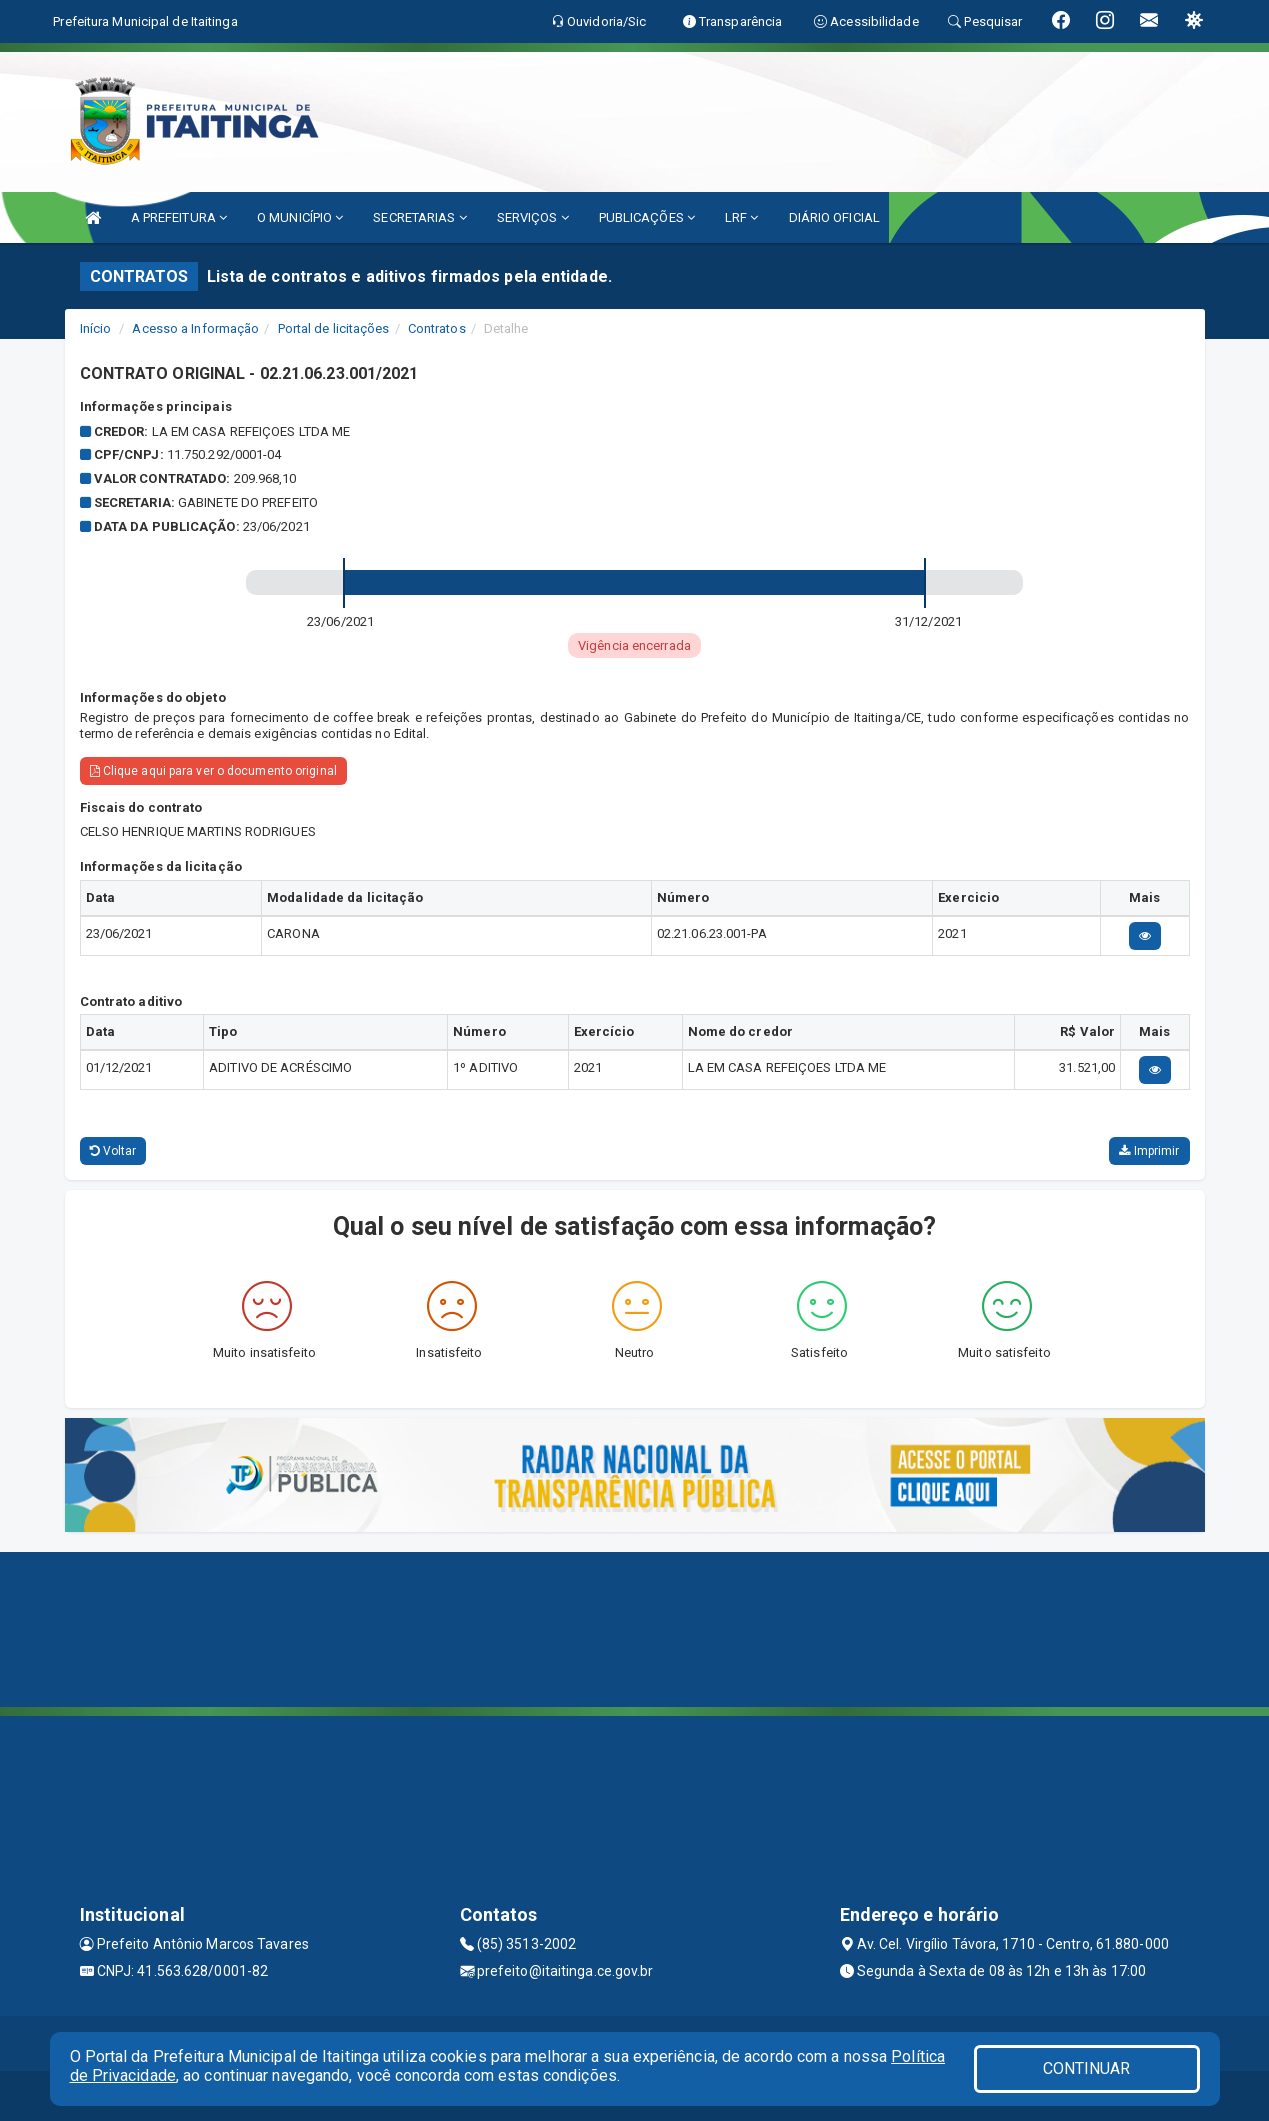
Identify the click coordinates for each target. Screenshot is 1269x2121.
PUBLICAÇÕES (647, 217)
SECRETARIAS (419, 217)
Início (96, 328)
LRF (742, 217)
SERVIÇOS (533, 217)
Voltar (113, 1151)
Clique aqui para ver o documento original (213, 771)
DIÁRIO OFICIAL (834, 217)
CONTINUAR (1087, 2068)
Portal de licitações (334, 328)
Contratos (437, 328)
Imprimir (1149, 1151)
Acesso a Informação (195, 328)
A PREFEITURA (179, 217)
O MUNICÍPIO (300, 217)
